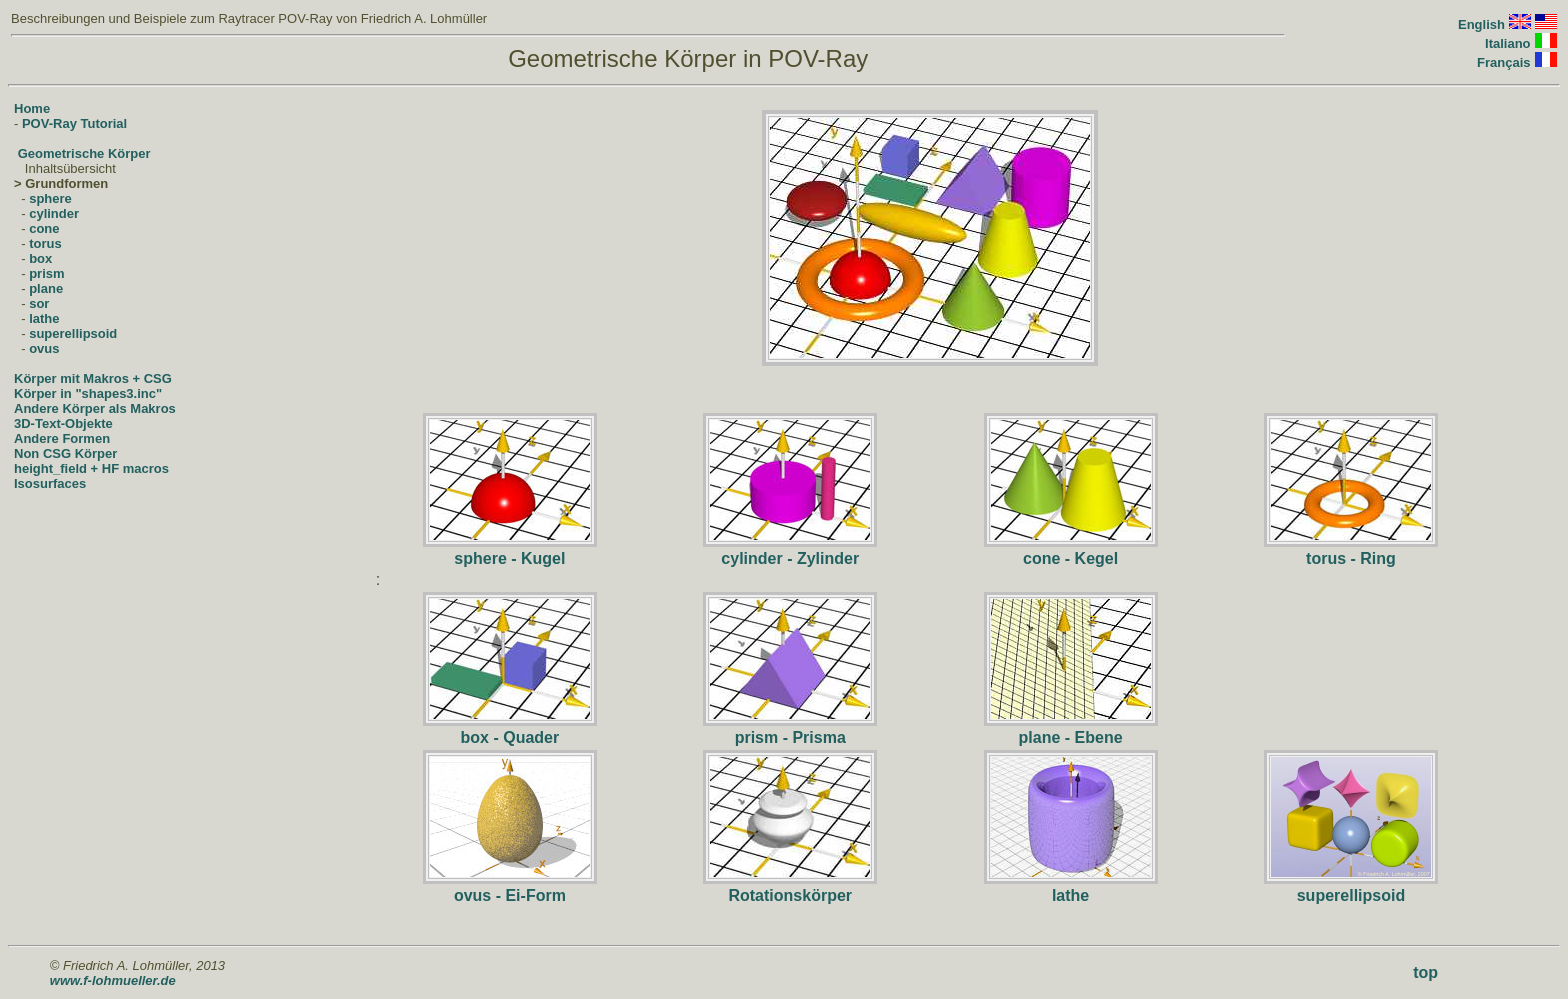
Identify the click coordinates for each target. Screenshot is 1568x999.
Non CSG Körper (65, 453)
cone (44, 228)
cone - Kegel (1070, 558)
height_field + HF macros (91, 468)
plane (46, 288)
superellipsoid (73, 333)
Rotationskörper (790, 895)
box (40, 258)
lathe (44, 318)
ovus (44, 348)
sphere (50, 198)
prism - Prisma (790, 737)
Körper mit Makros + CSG (93, 378)
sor (39, 303)
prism (46, 273)
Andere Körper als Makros (95, 408)
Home (32, 108)
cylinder (54, 213)
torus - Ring (1351, 558)
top (1425, 972)
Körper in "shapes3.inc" (88, 393)
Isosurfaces (50, 483)
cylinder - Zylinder (790, 558)
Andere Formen (62, 438)
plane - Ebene (1071, 737)
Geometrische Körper (84, 153)
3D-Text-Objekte (63, 423)
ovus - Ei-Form (510, 895)
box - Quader (510, 737)
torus (45, 243)
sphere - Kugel (509, 558)
